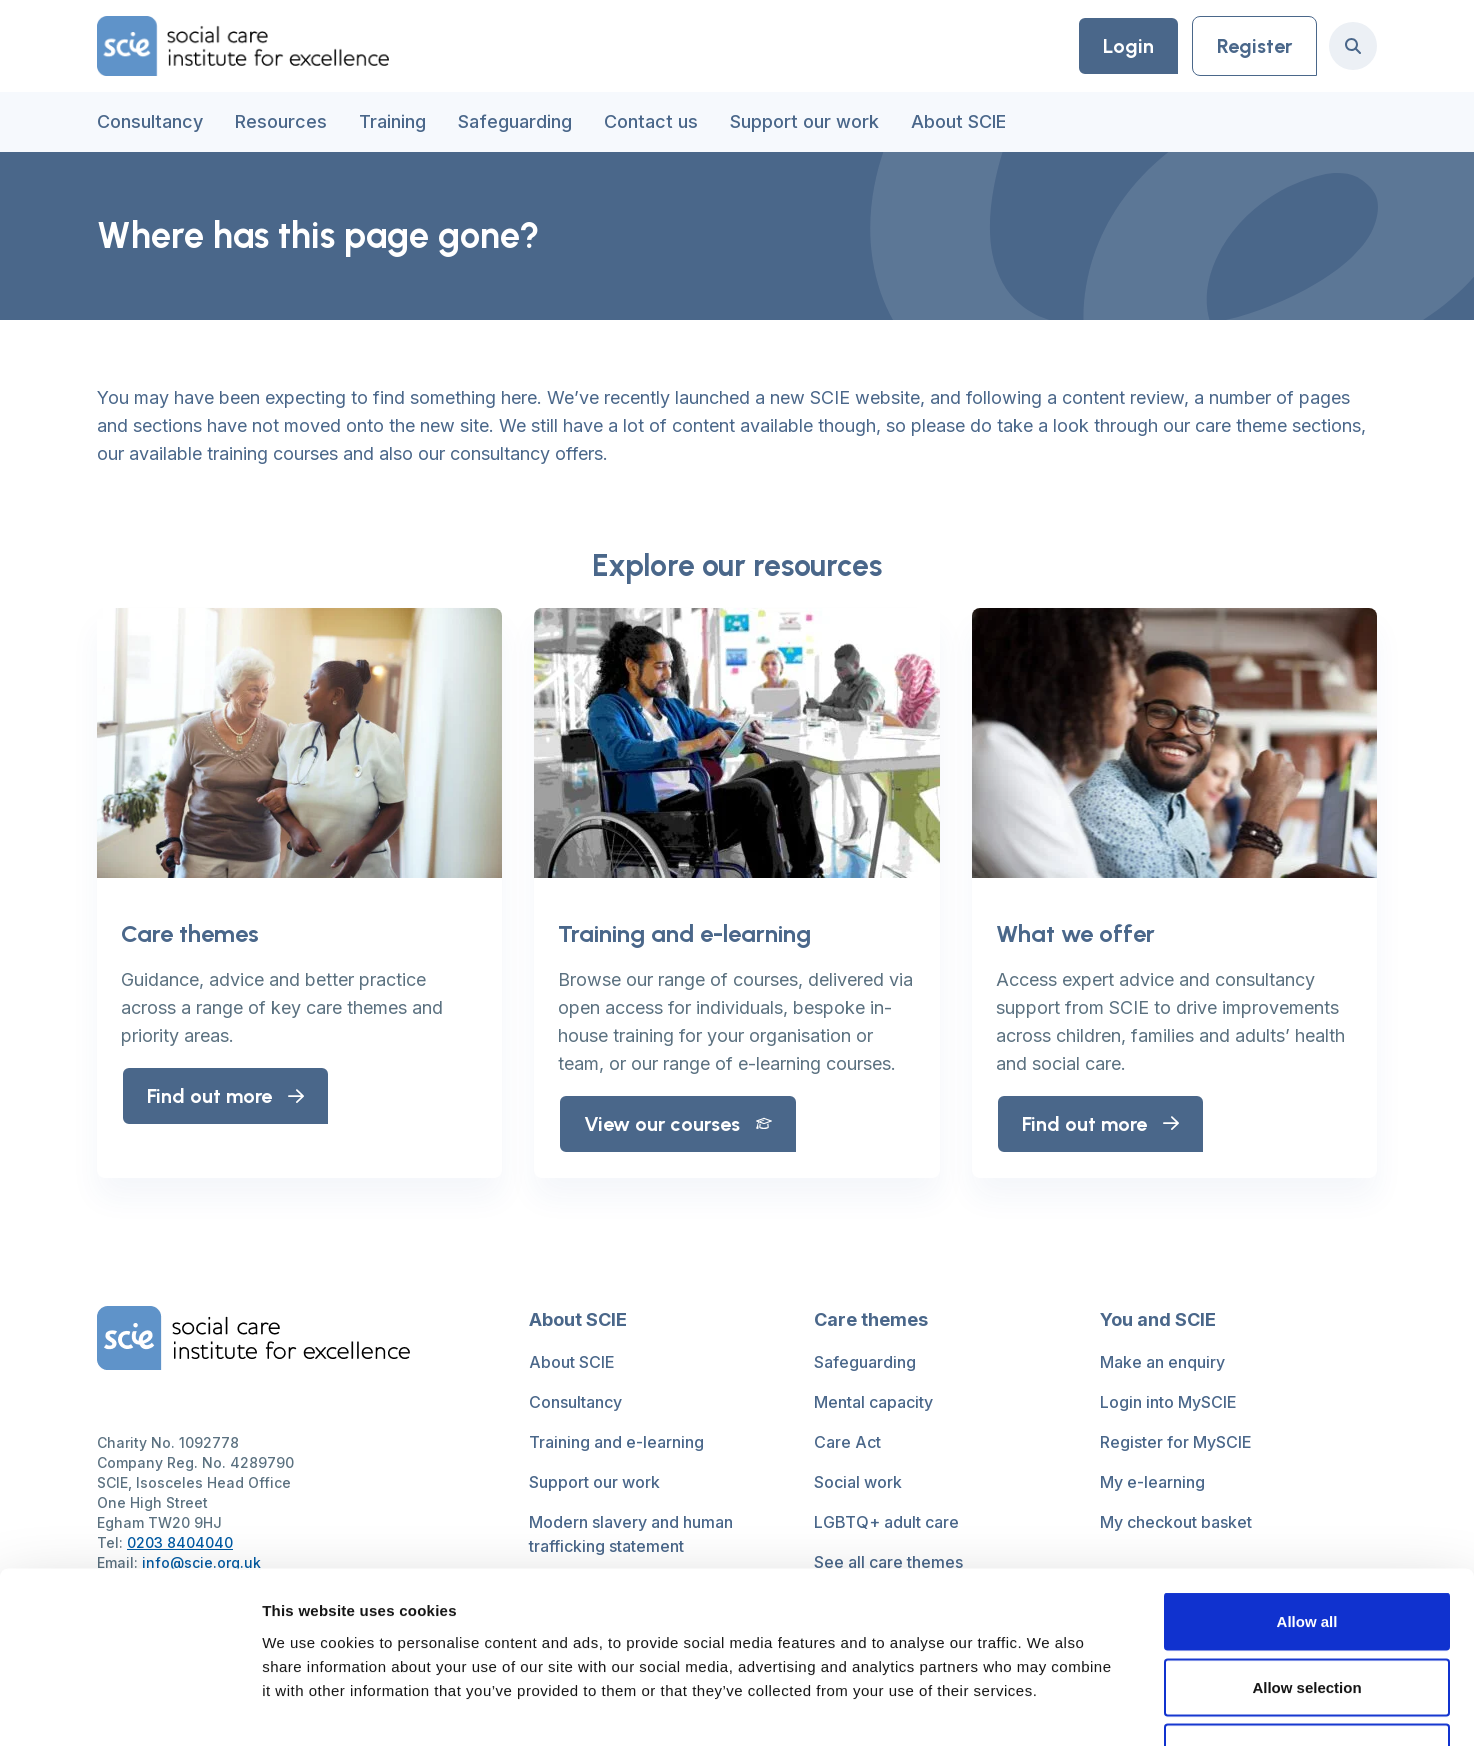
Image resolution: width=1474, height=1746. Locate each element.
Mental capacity (873, 1402)
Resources (281, 121)
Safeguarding (515, 121)
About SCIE (958, 121)
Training (392, 121)
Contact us (651, 121)
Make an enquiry (1162, 1362)
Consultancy (150, 121)
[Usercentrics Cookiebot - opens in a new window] (129, 1707)
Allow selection (1306, 1549)
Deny (1307, 1614)
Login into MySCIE (1168, 1402)
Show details (1049, 1706)
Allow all (1307, 1483)
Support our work (804, 121)
